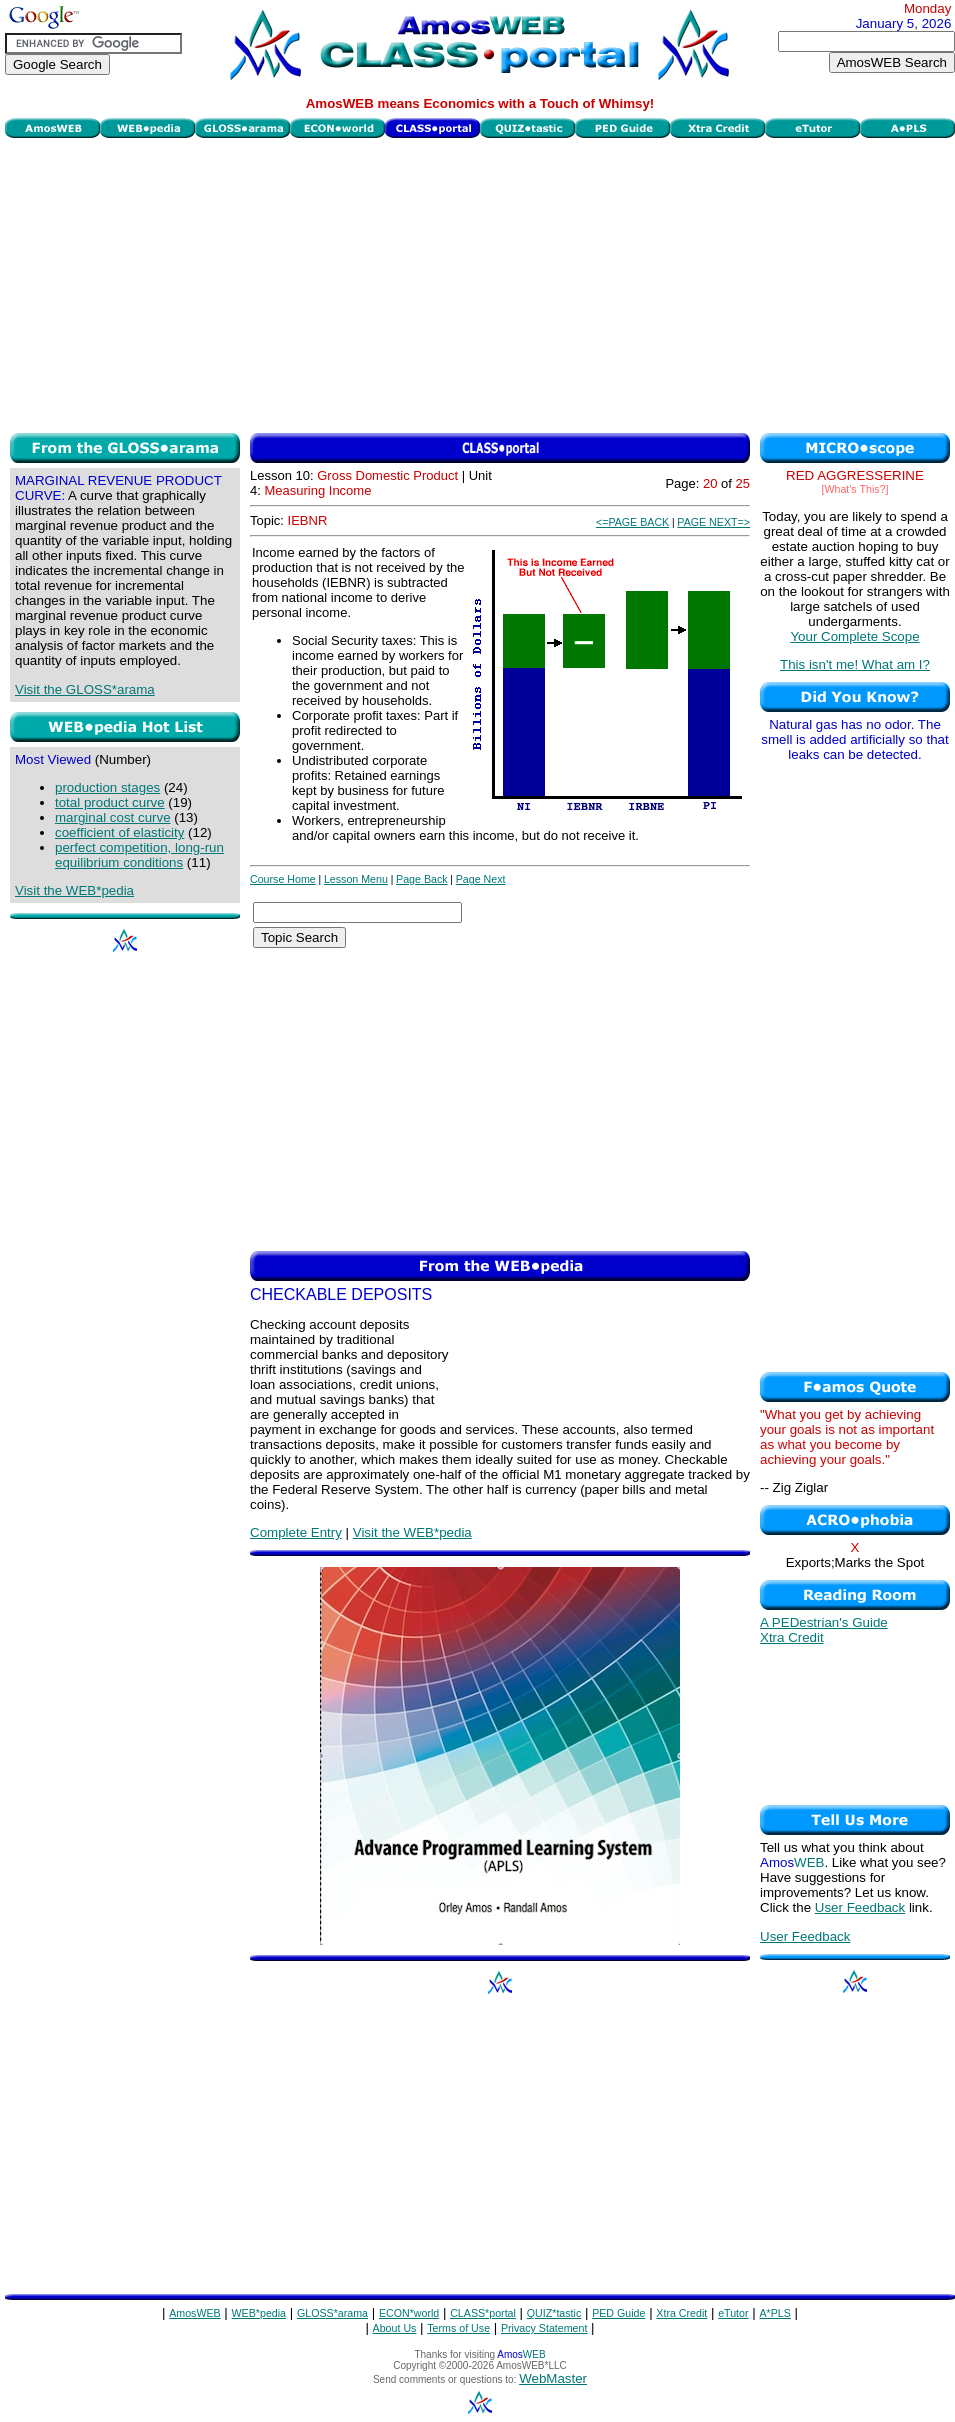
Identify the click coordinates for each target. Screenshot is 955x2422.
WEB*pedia (259, 2313)
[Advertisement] (480, 283)
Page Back (422, 879)
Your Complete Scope (854, 636)
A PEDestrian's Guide (824, 1622)
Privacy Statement (544, 2328)
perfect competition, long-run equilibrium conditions (139, 855)
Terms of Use (458, 2328)
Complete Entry (296, 1532)
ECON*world (409, 2313)
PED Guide (618, 2313)
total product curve (110, 802)
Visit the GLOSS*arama (85, 689)
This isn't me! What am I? (855, 664)
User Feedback (860, 1907)
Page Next (481, 879)
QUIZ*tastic (554, 2313)
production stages (107, 787)
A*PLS (774, 2313)
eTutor (733, 2313)
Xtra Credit (792, 1637)
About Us (395, 2328)
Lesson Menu (356, 879)
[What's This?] (855, 489)
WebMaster (553, 2378)
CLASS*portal (483, 2313)
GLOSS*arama (332, 2313)
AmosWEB (195, 2313)
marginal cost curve (113, 817)
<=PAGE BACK (632, 522)
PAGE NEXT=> (713, 522)
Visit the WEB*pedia (74, 890)
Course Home (283, 879)
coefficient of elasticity (119, 832)
